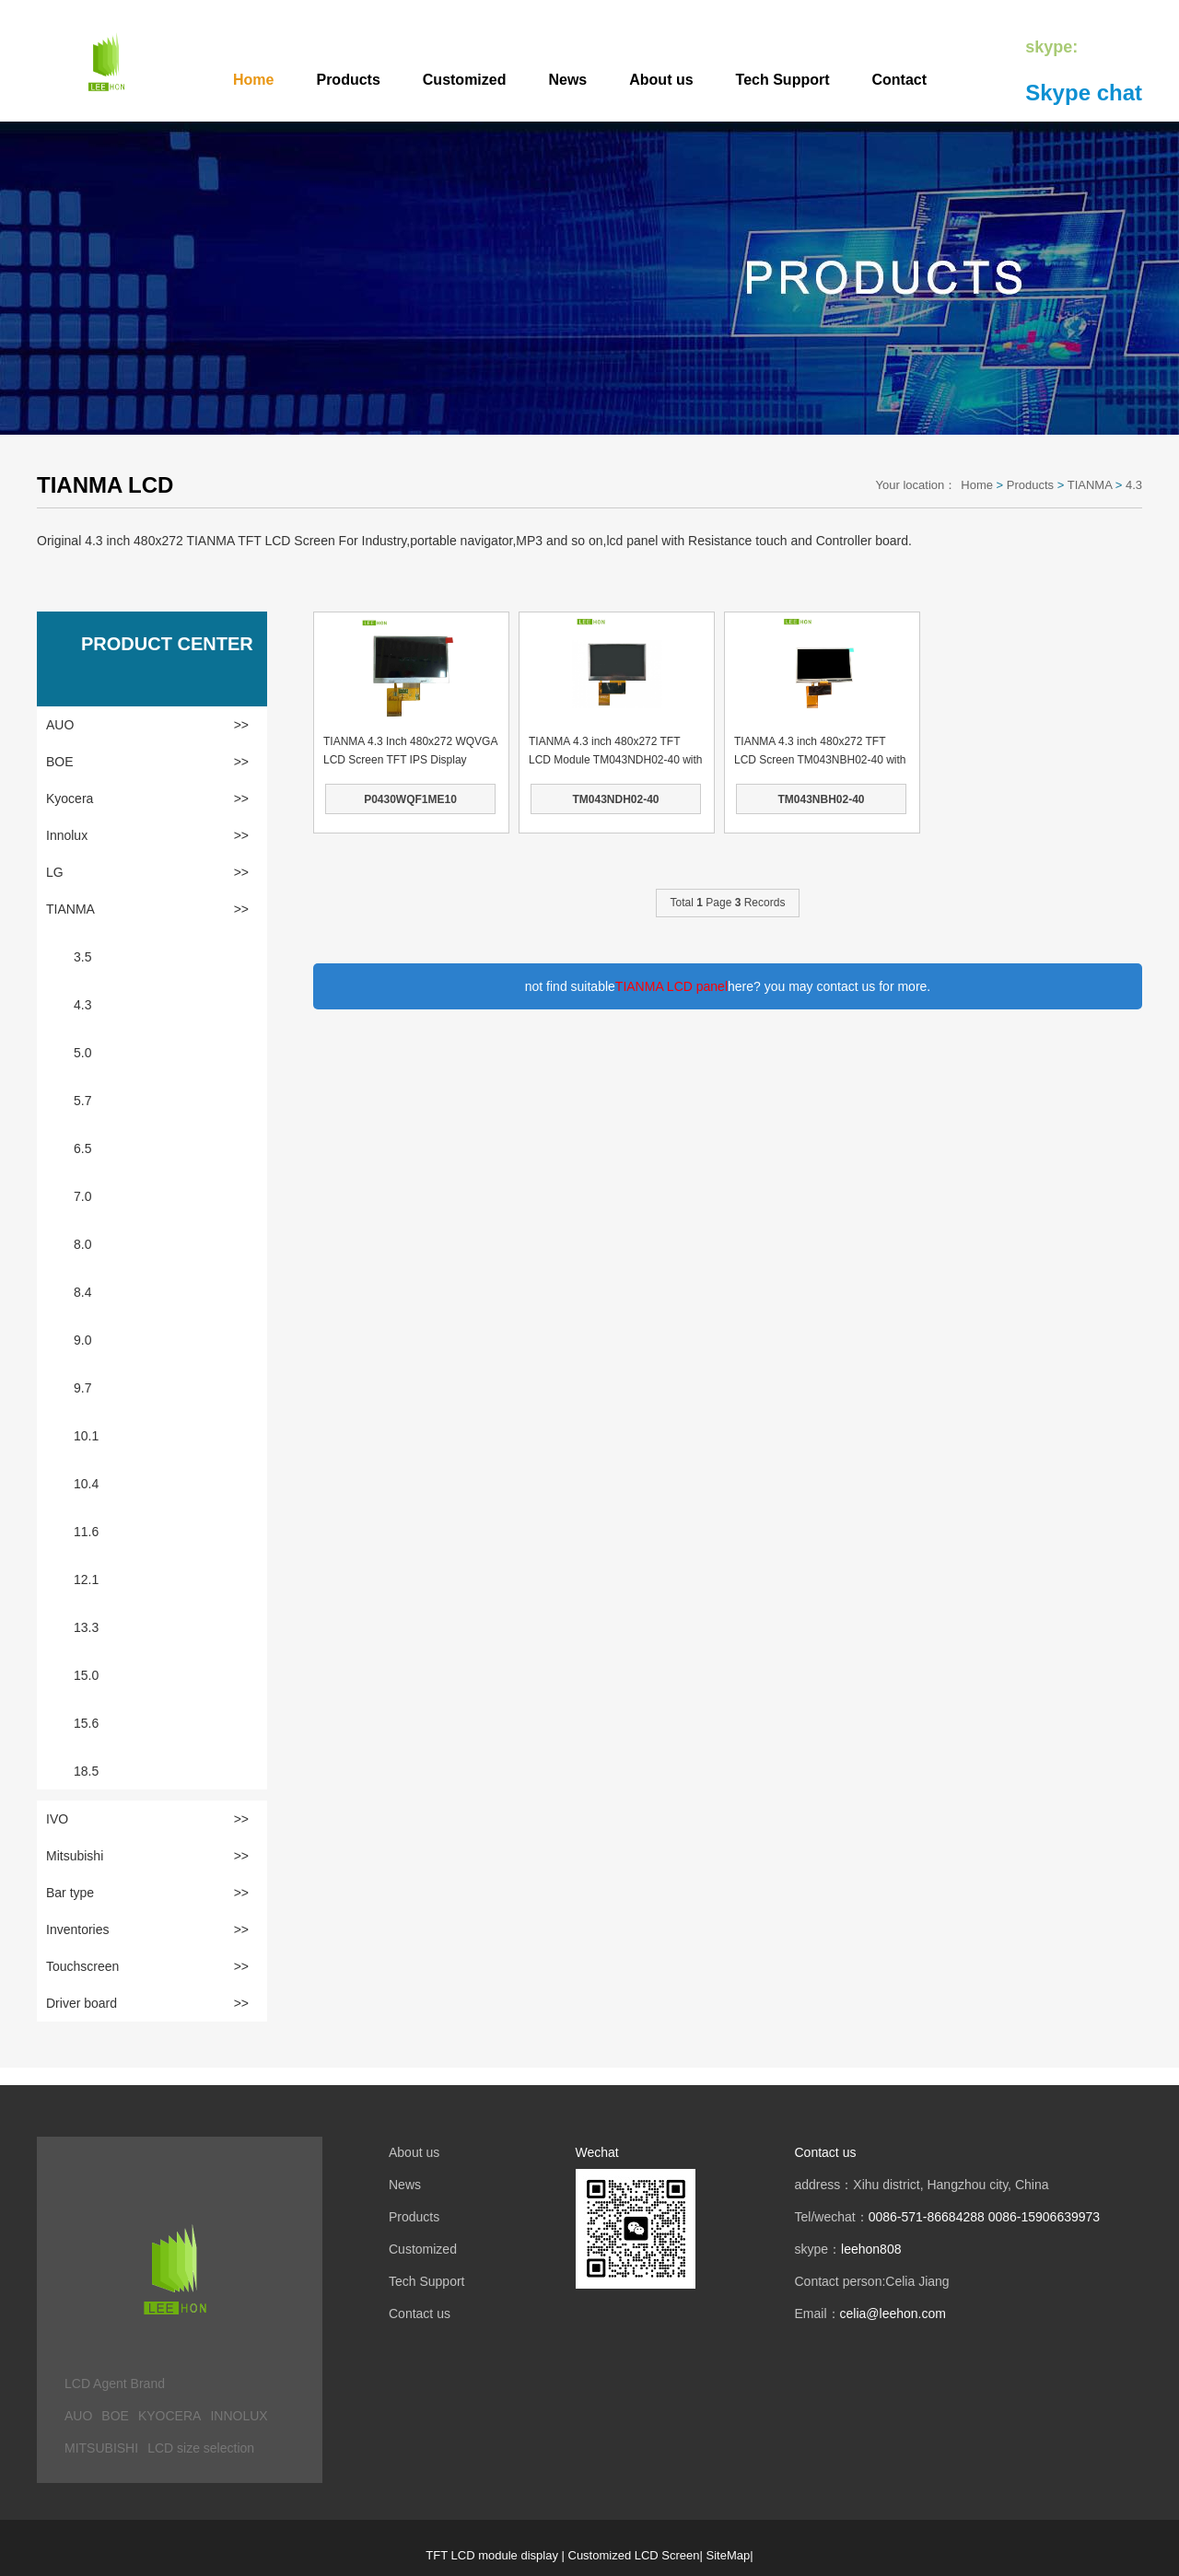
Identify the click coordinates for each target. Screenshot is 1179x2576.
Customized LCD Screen (634, 2555)
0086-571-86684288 (927, 2216)
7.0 (82, 1196)
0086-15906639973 (1044, 2216)
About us (661, 79)
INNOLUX (238, 2415)
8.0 (82, 1244)
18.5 (86, 1771)
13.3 (86, 1627)
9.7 (82, 1388)
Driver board (147, 2003)
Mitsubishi (147, 1855)
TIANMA (1090, 485)
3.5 (82, 957)
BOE (147, 761)
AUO (147, 724)
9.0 (82, 1340)
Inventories (147, 1929)
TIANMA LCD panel (671, 986)
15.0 (86, 1675)
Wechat (597, 2152)
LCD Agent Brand (114, 2383)
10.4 (86, 1483)
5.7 (82, 1100)
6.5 (82, 1148)
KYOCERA (169, 2415)
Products (347, 79)
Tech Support (783, 79)
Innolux (147, 835)
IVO (147, 1819)
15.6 (86, 1723)
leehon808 (871, 2249)
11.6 (86, 1531)
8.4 (82, 1292)
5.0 (82, 1052)
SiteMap (728, 2555)
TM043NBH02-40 (820, 799)
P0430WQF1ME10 (410, 799)
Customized (465, 79)
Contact (900, 79)
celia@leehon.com (893, 2313)
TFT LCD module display (492, 2555)
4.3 (1134, 485)
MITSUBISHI (101, 2448)
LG (147, 872)
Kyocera (147, 798)
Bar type (147, 1892)
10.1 (86, 1435)
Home (253, 79)
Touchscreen (147, 1966)
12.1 (86, 1579)
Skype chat (1083, 92)
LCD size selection (200, 2448)
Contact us (419, 2313)
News (567, 79)
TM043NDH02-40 (615, 799)
